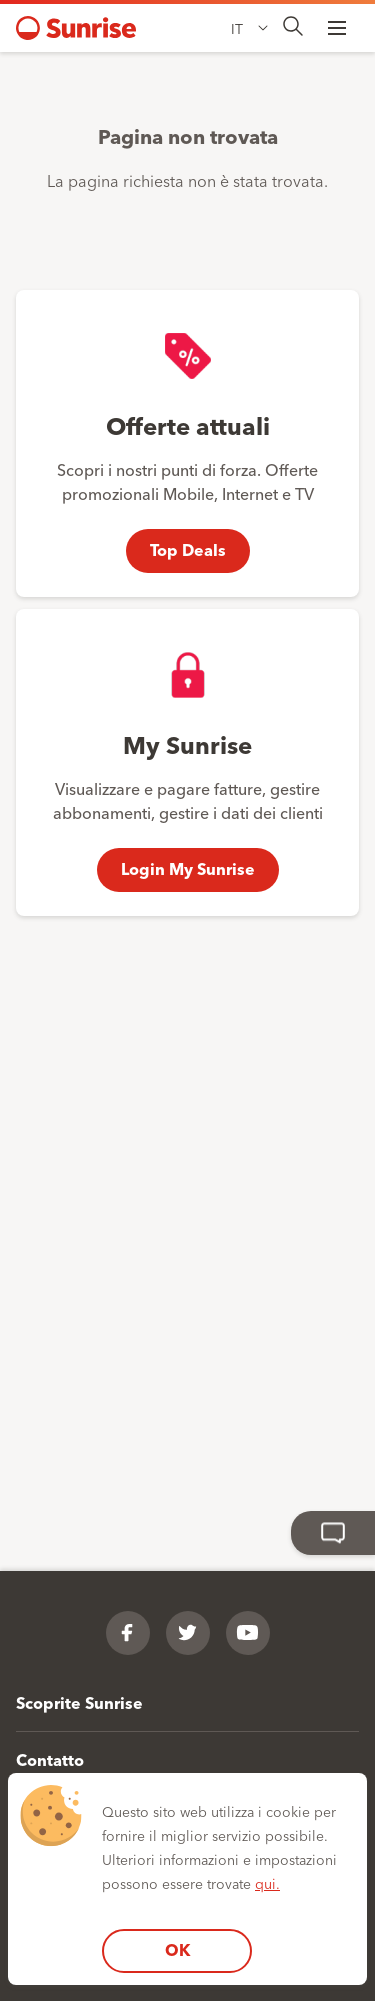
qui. (267, 1883)
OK (177, 1949)
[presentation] (293, 27)
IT (237, 28)
